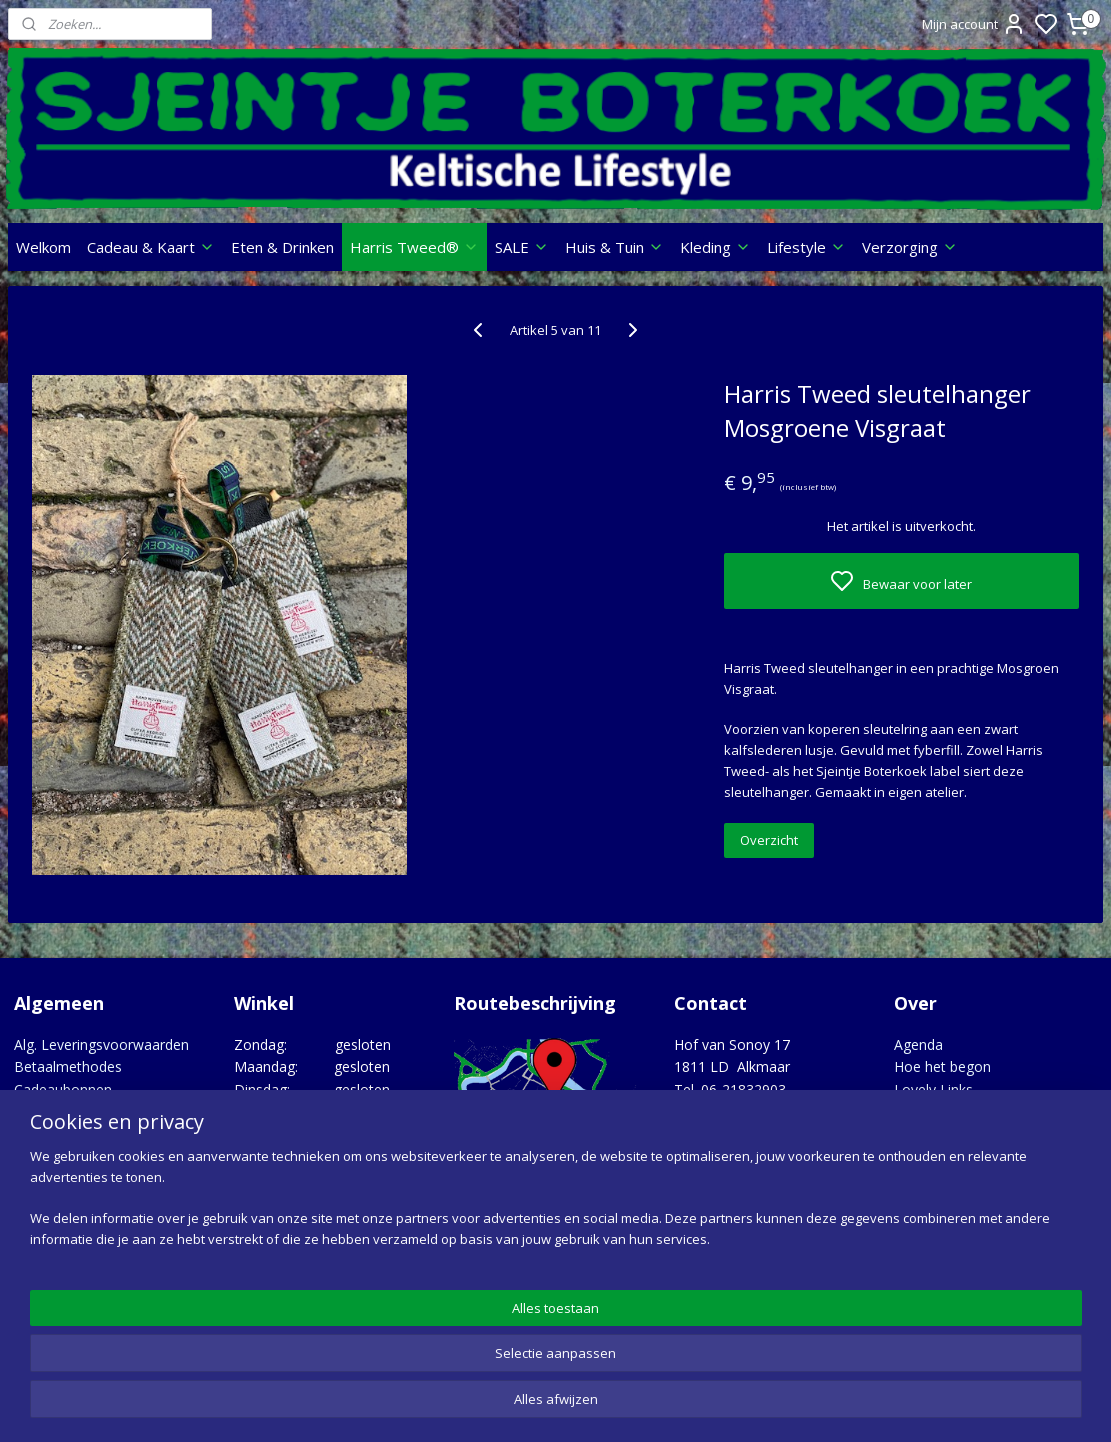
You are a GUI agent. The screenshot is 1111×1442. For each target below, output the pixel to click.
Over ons (43, 1133)
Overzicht (769, 840)
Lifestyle (806, 247)
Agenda (918, 1044)
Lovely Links (933, 1089)
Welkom (43, 247)
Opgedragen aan (948, 1133)
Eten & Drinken (282, 247)
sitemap (634, 1405)
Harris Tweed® (414, 247)
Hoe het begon (942, 1066)
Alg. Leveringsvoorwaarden (101, 1044)
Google (1062, 1305)
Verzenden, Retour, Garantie (105, 1178)
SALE (522, 247)
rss (676, 1405)
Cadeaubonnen (63, 1089)
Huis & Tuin (614, 247)
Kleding (715, 247)
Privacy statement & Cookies (108, 1156)
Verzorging (910, 247)
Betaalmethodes (68, 1066)
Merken (918, 1111)
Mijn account (974, 24)
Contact (39, 1111)
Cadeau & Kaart (151, 247)
